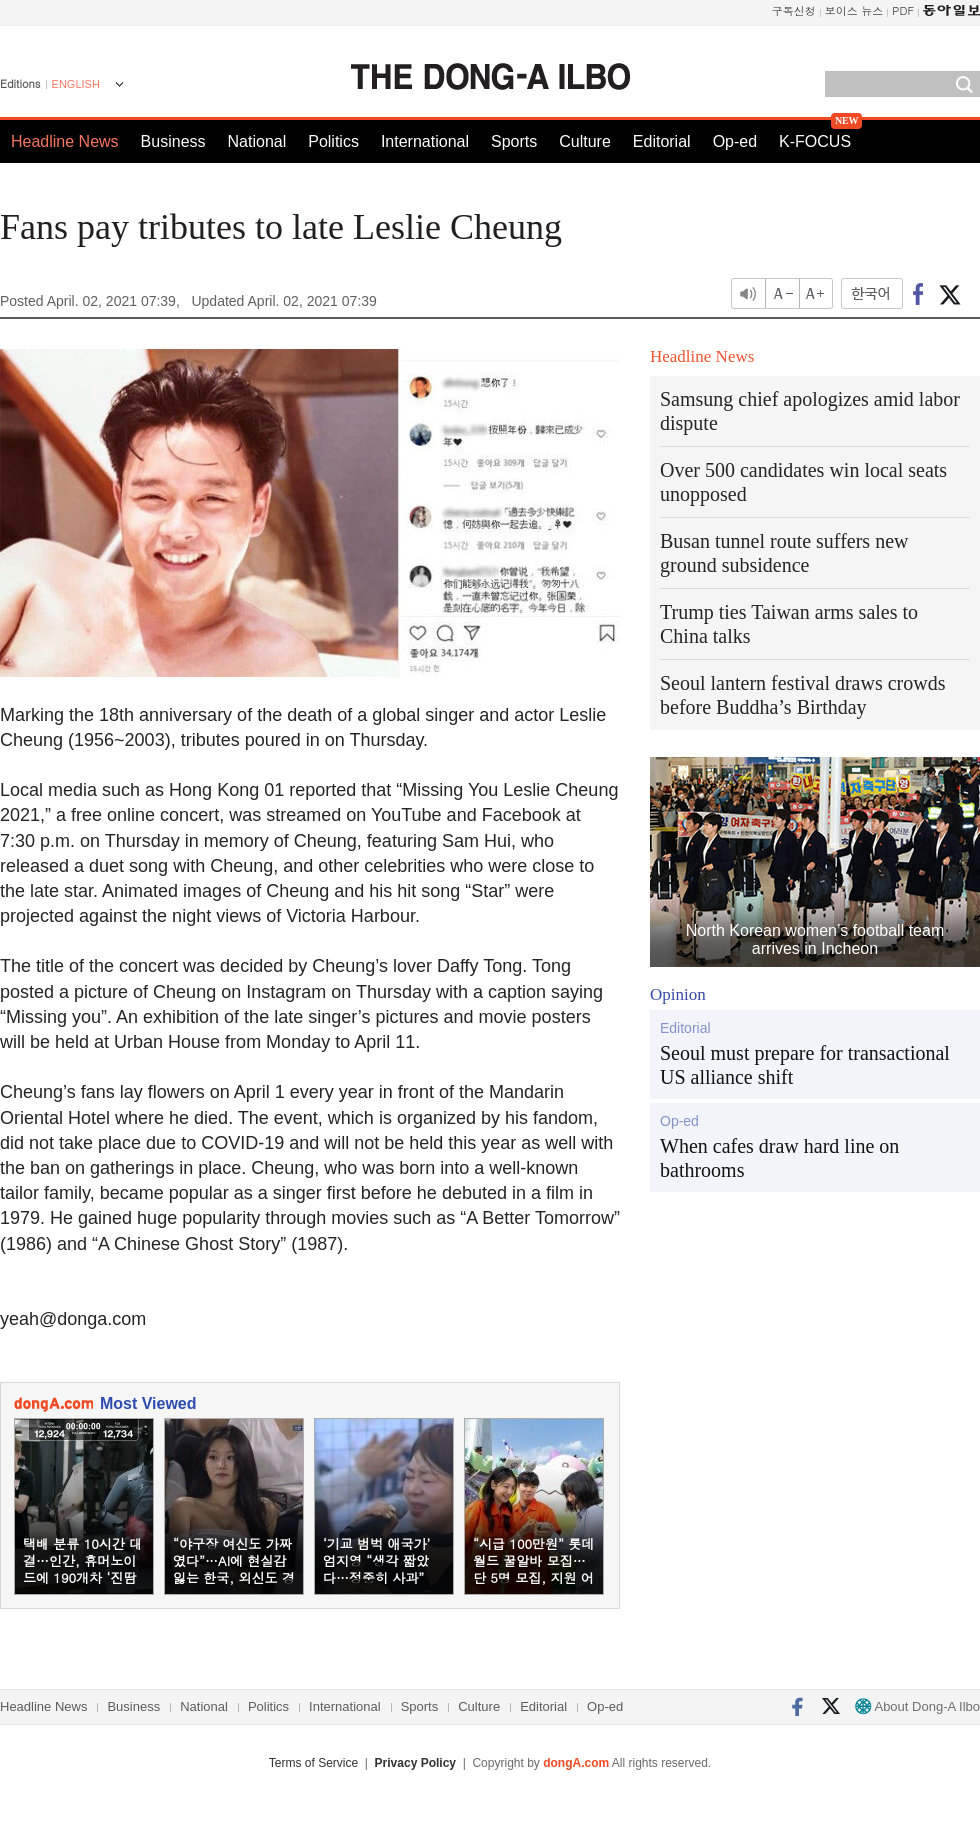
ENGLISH (76, 84)
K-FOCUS (815, 141)
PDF (903, 10)
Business (173, 141)
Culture (585, 141)
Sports (514, 141)
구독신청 (794, 10)
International (425, 141)
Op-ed (735, 141)
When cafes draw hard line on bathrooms (779, 1158)
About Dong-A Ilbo (917, 1706)
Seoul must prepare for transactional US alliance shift (805, 1065)
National (257, 141)
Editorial (662, 141)
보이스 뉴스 (854, 10)
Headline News (65, 141)
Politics (333, 141)
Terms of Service (313, 1763)
